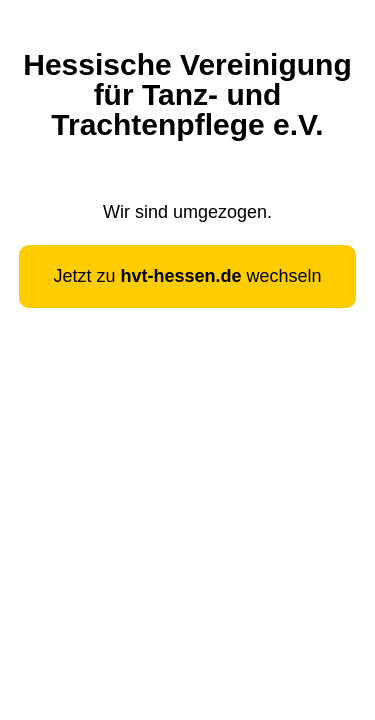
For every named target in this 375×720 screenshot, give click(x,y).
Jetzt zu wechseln (187, 276)
